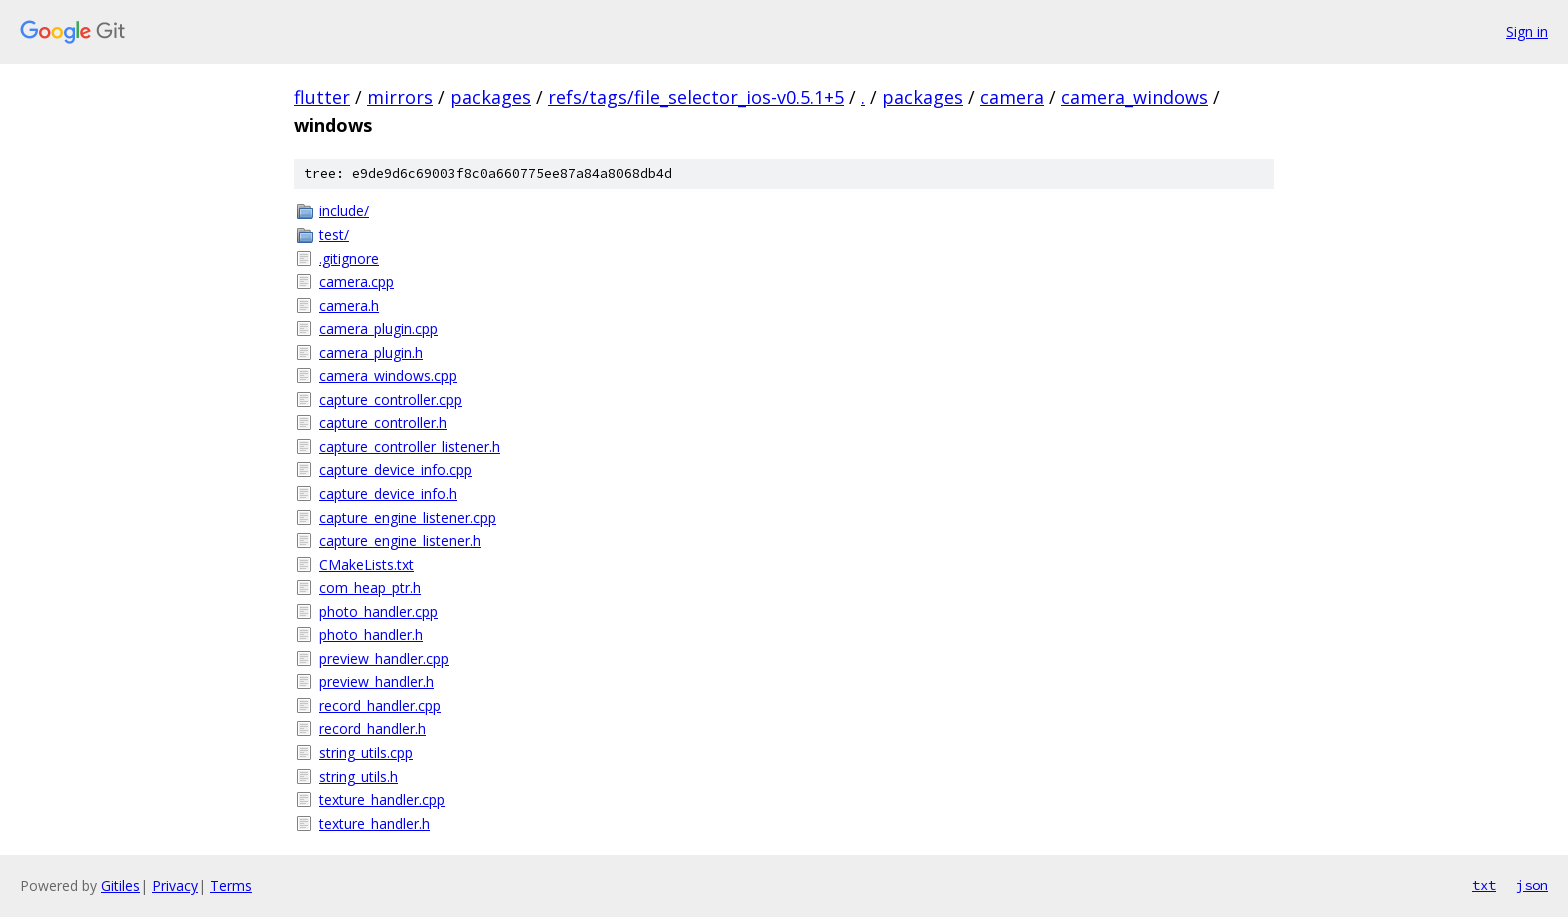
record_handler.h (372, 728)
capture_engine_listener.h (400, 540)
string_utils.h (358, 776)
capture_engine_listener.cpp (407, 517)
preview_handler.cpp (384, 658)
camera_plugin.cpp (378, 328)
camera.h (349, 305)
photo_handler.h (371, 634)
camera (1012, 97)
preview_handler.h (376, 681)
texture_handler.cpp (382, 799)
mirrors (400, 97)
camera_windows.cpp (388, 375)
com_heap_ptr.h (370, 587)
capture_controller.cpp (390, 399)
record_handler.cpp (380, 705)
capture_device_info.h (388, 493)
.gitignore (349, 258)
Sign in (1527, 31)
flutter (322, 97)
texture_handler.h (374, 823)
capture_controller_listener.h (409, 446)
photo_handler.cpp (378, 611)
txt (1484, 885)
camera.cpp (356, 281)
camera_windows (1134, 97)
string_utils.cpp (366, 752)
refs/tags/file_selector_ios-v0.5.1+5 (696, 97)
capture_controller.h (383, 422)
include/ (344, 210)
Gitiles (120, 885)
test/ (334, 234)
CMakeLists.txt (366, 564)
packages (490, 97)
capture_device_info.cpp (395, 469)
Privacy (175, 885)
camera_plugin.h (371, 352)
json (1532, 885)
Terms (231, 885)
